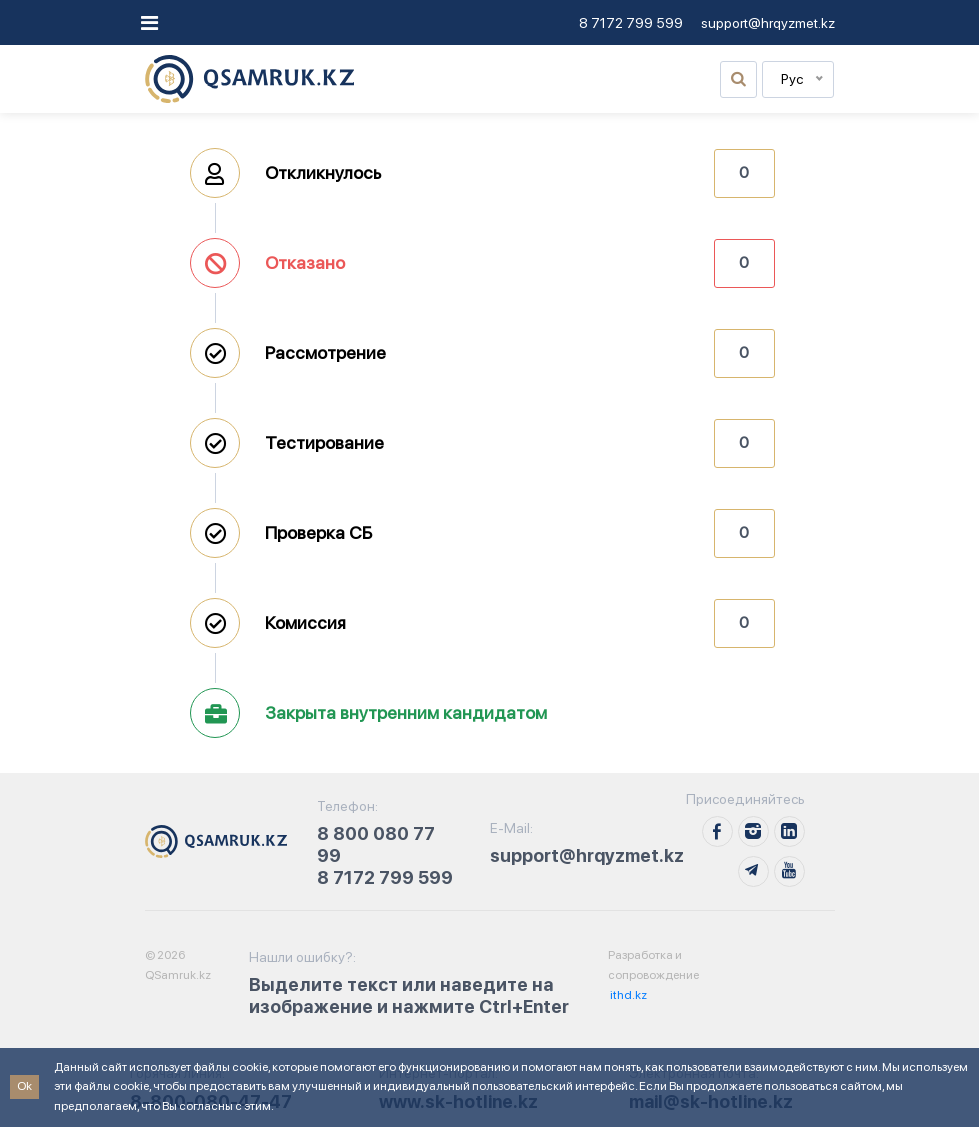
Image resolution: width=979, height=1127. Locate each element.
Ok (24, 1086)
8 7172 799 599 (631, 23)
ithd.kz (627, 995)
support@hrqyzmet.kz (768, 23)
